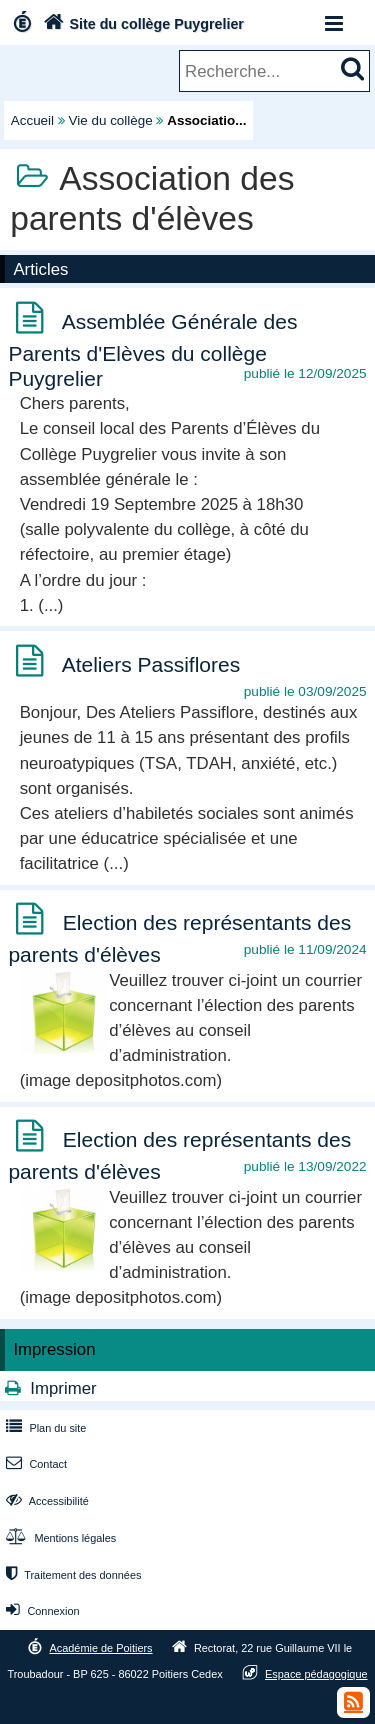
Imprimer (63, 1388)
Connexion (40, 1611)
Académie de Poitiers (100, 1648)
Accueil (32, 120)
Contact (34, 1464)
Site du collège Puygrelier (141, 24)
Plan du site (44, 1428)
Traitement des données (71, 1575)
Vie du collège (111, 120)
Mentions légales (59, 1538)
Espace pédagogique (316, 1674)
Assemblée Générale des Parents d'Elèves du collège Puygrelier (152, 350)
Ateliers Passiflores (151, 664)
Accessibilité (45, 1501)
